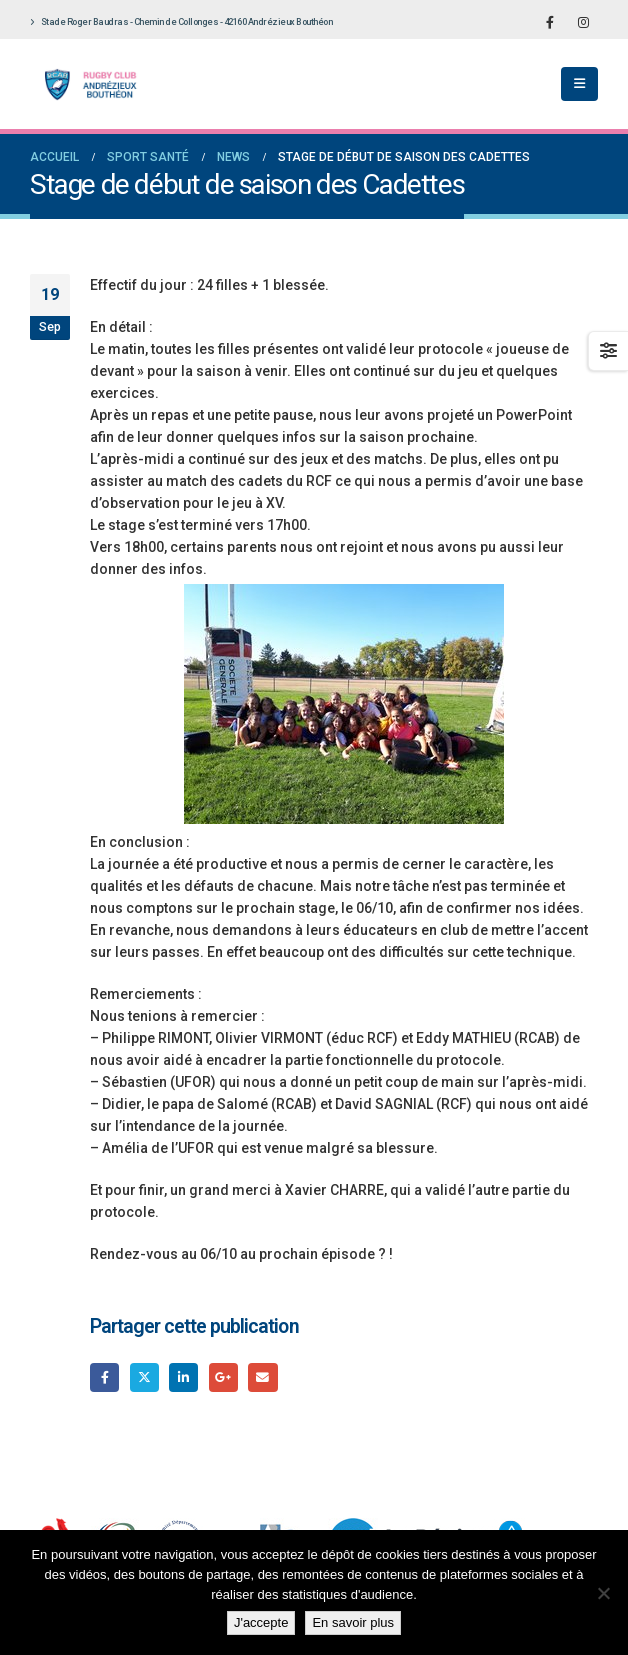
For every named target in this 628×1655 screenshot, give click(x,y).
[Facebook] (550, 22)
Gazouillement (144, 1377)
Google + (223, 1377)
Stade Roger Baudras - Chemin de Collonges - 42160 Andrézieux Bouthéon (181, 22)
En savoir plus (353, 1622)
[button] (579, 84)
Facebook (104, 1377)
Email (262, 1377)
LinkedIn (183, 1377)
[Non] (603, 1593)
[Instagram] (583, 22)
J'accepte (261, 1622)
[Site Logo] (85, 84)
